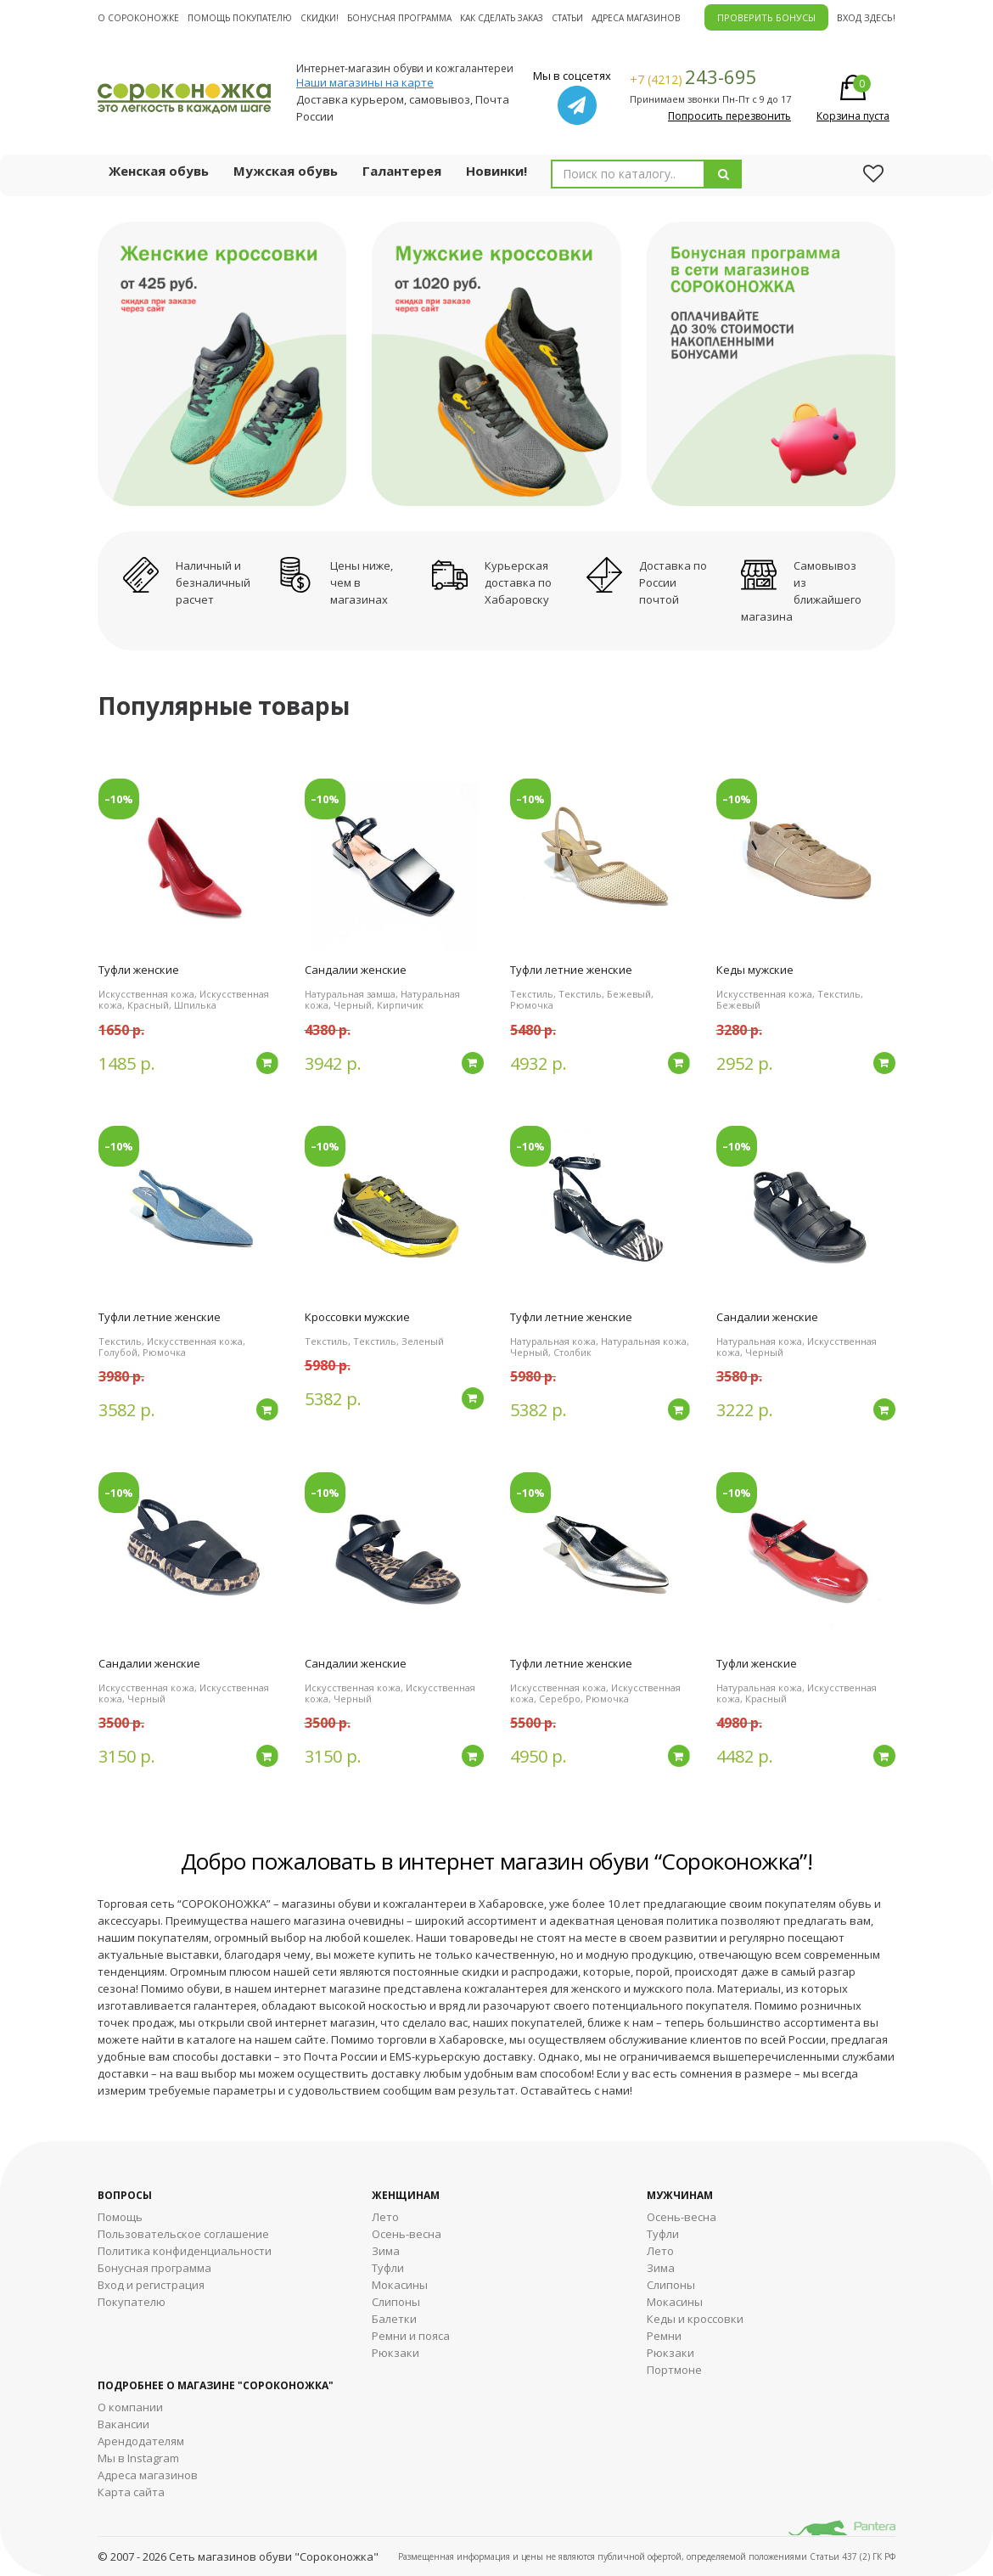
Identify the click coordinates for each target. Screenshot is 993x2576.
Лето (385, 2216)
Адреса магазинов (636, 18)
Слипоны (396, 2301)
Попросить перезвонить (729, 116)
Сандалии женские (356, 969)
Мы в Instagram (138, 2458)
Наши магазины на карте (365, 82)
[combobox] (628, 174)
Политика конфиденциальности (185, 2250)
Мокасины (400, 2284)
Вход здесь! (866, 17)
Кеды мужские (755, 969)
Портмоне (674, 2369)
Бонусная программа (399, 18)
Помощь (120, 2216)
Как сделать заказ (501, 18)
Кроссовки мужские (357, 1317)
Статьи (567, 18)
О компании (130, 2407)
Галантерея (401, 170)
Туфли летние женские (571, 969)
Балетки (394, 2318)
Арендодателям (141, 2441)
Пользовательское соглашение (183, 2233)
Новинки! (496, 170)
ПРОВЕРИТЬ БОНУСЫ (766, 17)
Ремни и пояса (411, 2335)
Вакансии (123, 2424)
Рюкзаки (395, 2352)
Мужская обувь (285, 170)
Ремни (664, 2335)
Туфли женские (138, 969)
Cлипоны (671, 2284)
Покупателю (132, 2301)
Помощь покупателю (240, 18)
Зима (386, 2250)
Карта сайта (131, 2492)
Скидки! (319, 18)
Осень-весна (406, 2233)
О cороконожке (138, 18)
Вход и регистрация (151, 2284)
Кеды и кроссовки (695, 2318)
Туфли (388, 2267)
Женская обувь (159, 170)
